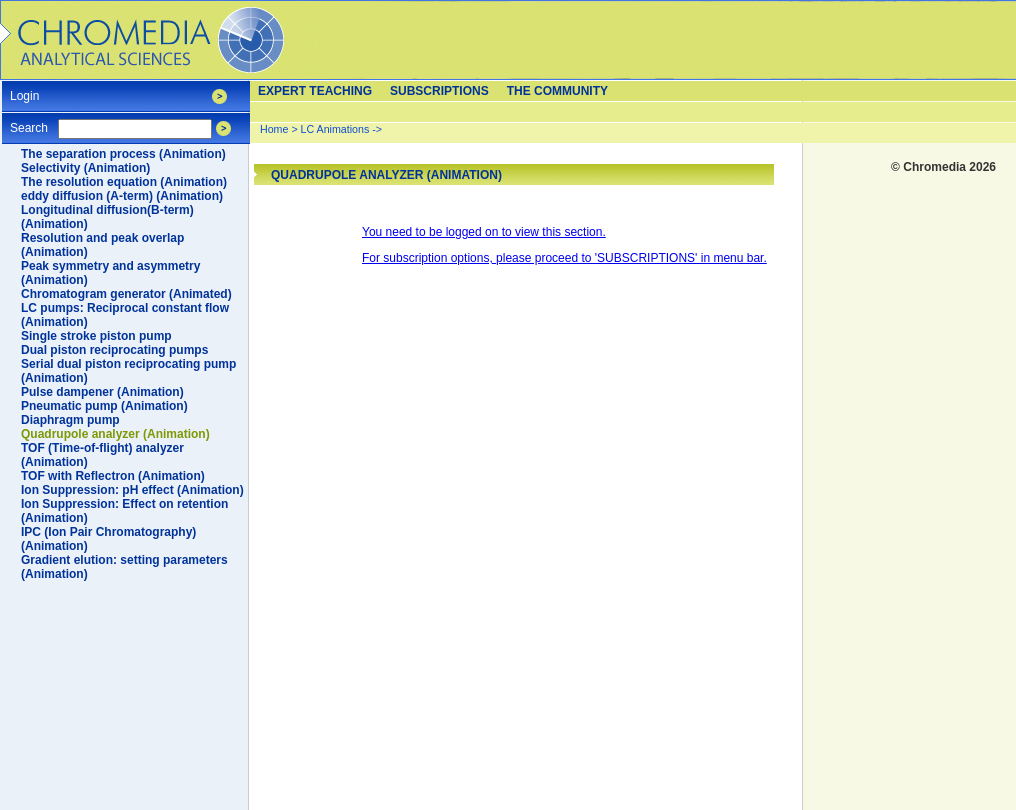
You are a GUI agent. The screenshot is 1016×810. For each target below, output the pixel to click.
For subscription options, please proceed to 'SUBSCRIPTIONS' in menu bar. (564, 258)
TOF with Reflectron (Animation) (113, 476)
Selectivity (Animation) (85, 168)
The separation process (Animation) (123, 154)
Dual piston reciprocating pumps (114, 350)
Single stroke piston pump (96, 336)
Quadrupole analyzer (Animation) (115, 434)
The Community (557, 91)
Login (24, 89)
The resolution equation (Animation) (124, 182)
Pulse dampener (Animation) (102, 392)
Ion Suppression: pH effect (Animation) (132, 490)
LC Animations (335, 129)
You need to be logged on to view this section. (484, 232)
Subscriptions (439, 91)
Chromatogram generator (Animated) (126, 294)
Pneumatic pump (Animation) (104, 406)
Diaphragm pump (70, 420)
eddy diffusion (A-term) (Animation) (122, 196)
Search (29, 121)
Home (274, 129)
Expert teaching (315, 91)
